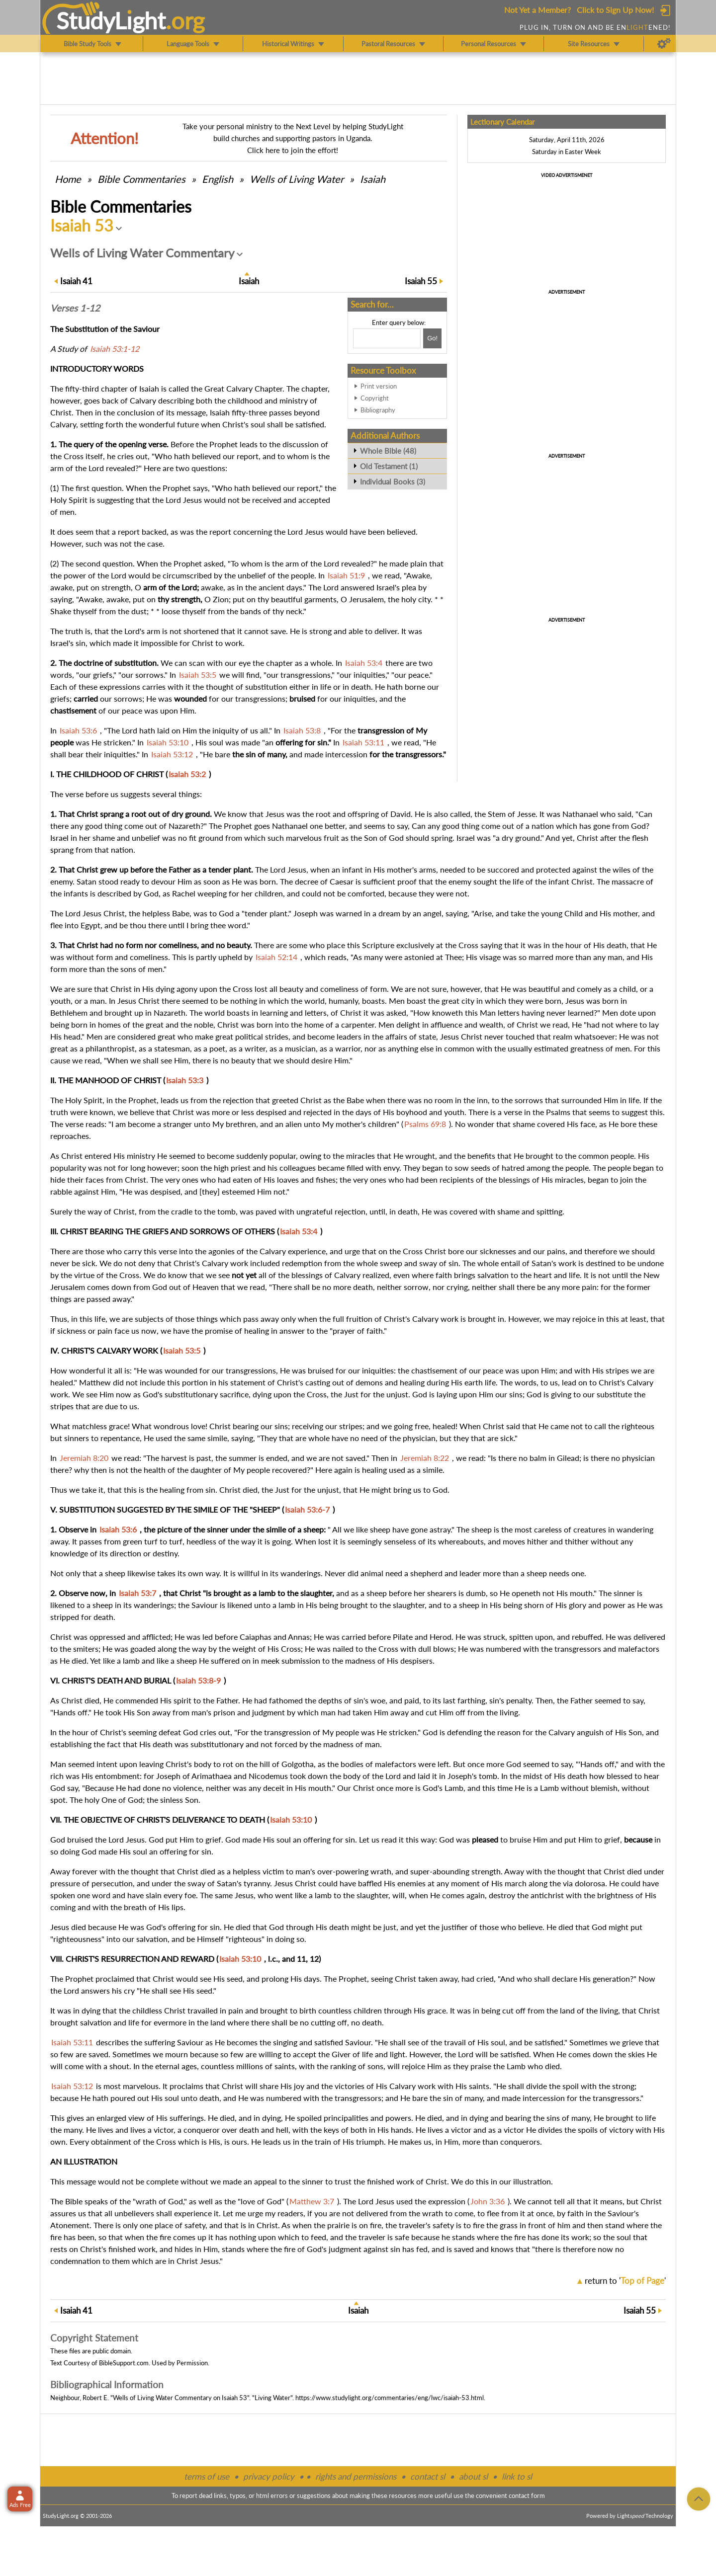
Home (68, 179)
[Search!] (432, 338)
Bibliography (377, 410)
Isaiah (372, 179)
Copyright (374, 398)
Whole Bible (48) (388, 450)
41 (76, 281)
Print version (378, 386)
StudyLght (111, 20)
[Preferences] (664, 43)
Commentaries (141, 179)
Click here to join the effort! (292, 150)
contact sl (427, 2476)
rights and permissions (355, 2476)
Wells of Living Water (297, 179)
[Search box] (387, 338)
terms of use (206, 2476)
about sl (473, 2476)
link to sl (517, 2476)
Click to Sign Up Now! (615, 9)
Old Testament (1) (389, 466)
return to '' (625, 2280)
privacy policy (268, 2476)
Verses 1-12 (75, 308)
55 (421, 281)
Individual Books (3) (392, 481)
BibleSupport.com (124, 2363)
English (217, 179)
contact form (527, 2495)
